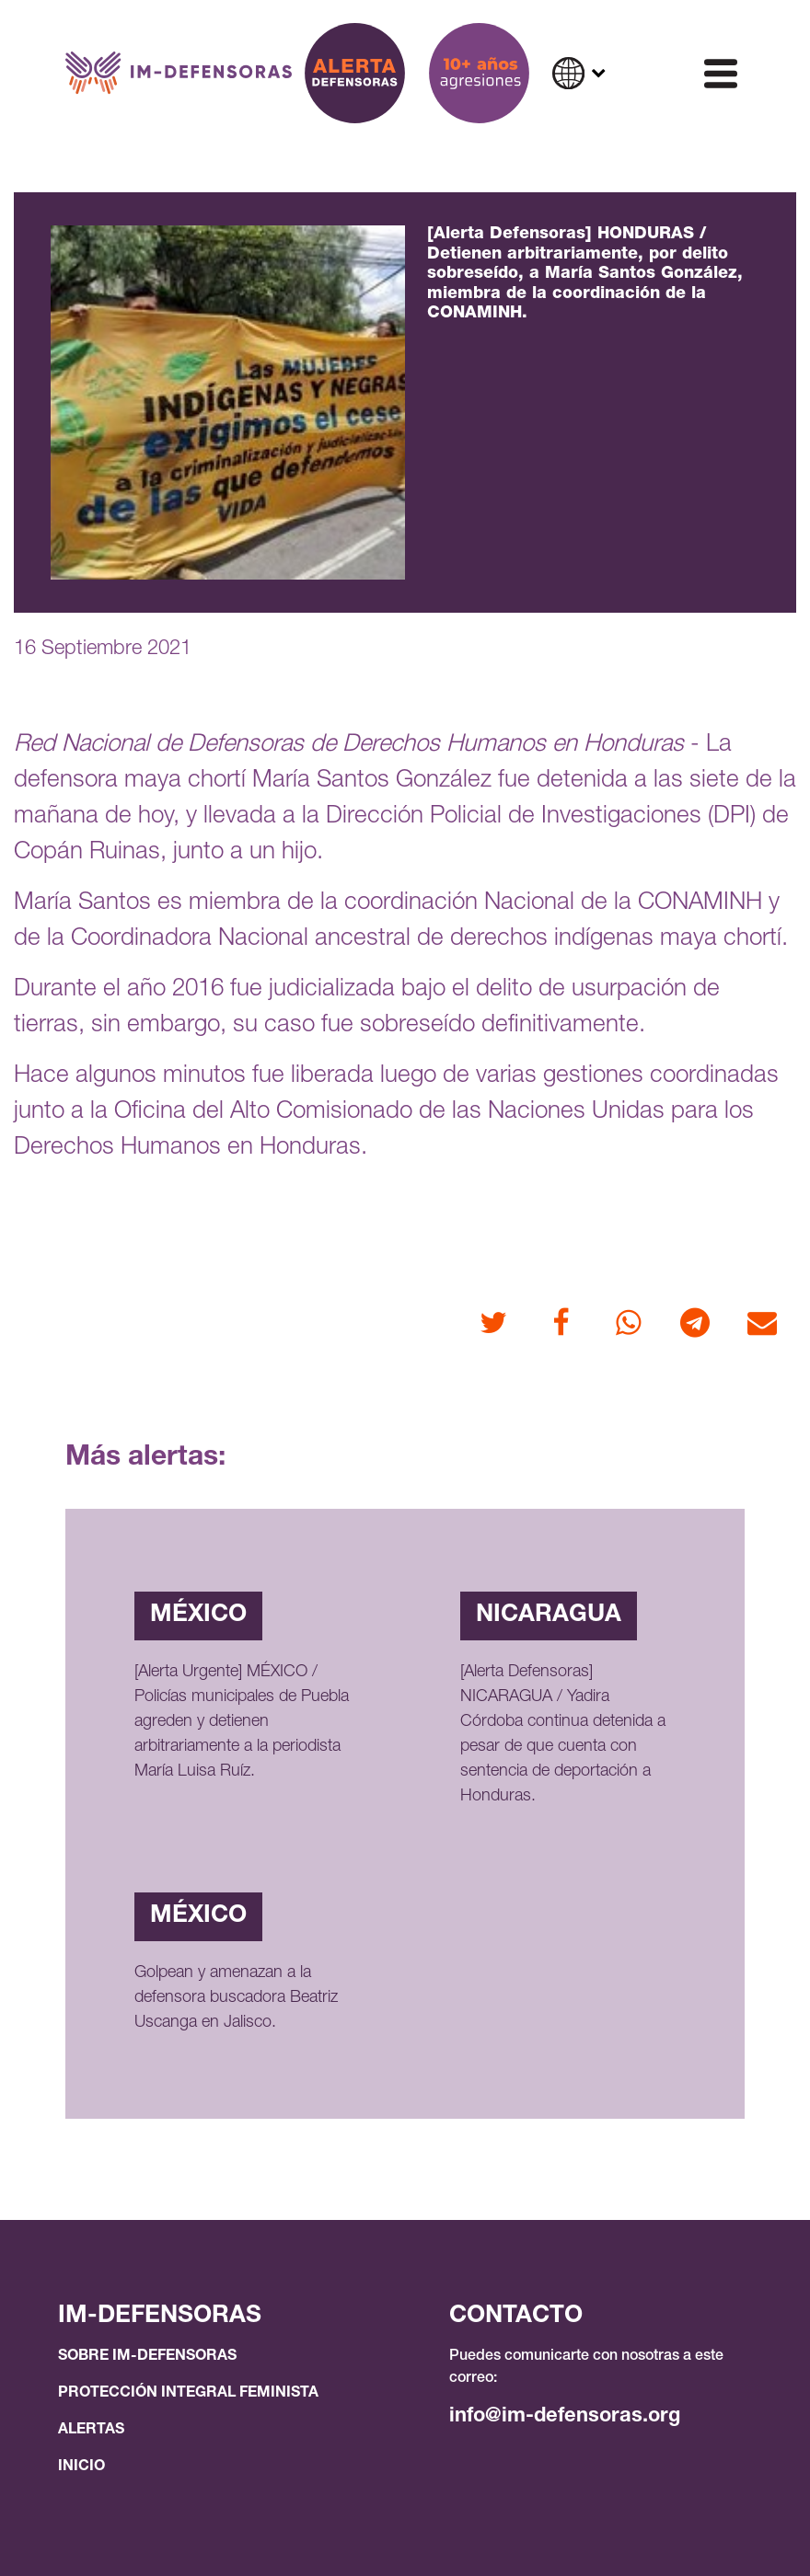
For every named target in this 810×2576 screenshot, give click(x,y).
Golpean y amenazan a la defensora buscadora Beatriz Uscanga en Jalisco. (236, 1998)
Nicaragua (548, 1615)
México (198, 1615)
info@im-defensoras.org (564, 2417)
